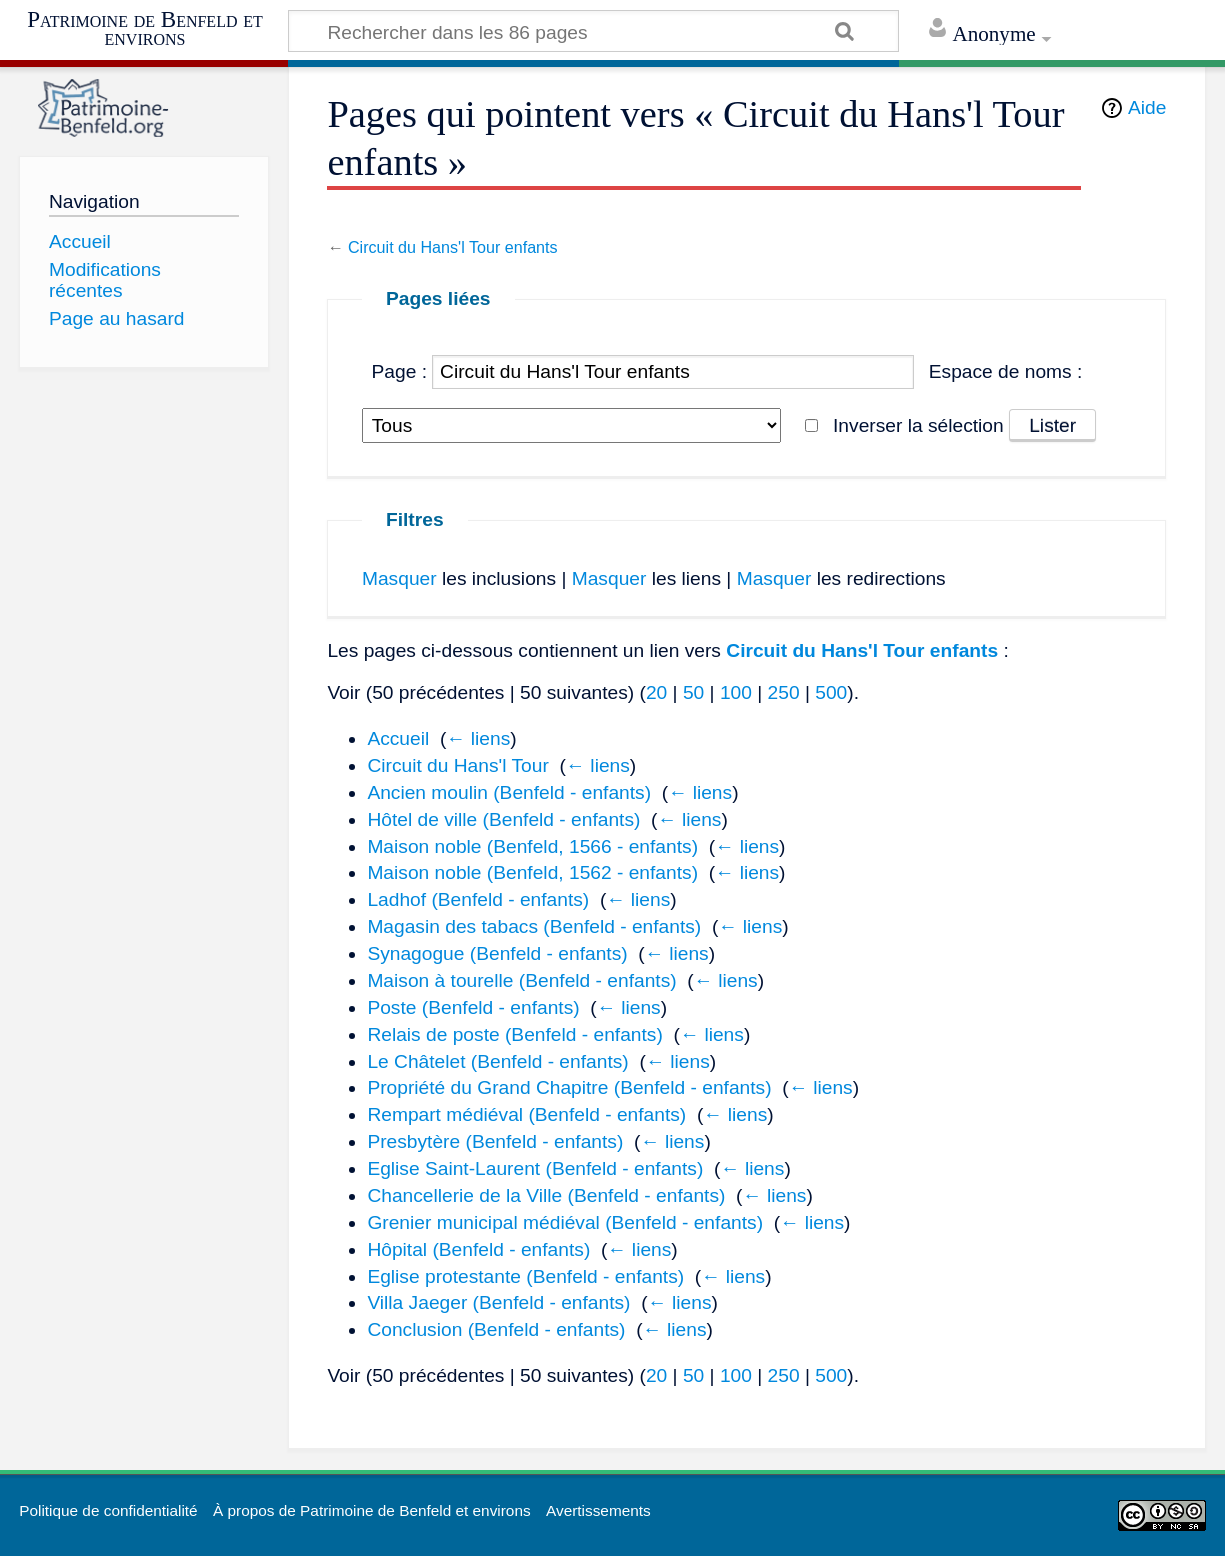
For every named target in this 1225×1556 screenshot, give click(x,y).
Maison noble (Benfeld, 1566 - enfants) (532, 846)
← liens (478, 738)
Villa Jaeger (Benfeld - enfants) (498, 1302)
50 (693, 692)
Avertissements (598, 1510)
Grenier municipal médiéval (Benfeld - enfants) (565, 1222)
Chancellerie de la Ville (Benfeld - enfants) (546, 1195)
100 (736, 692)
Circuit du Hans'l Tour (457, 765)
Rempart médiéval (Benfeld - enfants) (526, 1114)
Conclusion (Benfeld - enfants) (496, 1329)
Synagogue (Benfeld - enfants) (497, 953)
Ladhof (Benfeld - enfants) (478, 899)
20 (656, 692)
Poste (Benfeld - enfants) (473, 1007)
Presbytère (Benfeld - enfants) (495, 1141)
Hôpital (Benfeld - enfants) (478, 1249)
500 (831, 692)
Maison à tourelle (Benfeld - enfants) (521, 980)
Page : (399, 371)
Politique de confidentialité (108, 1510)
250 (784, 692)
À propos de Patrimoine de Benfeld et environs (372, 1510)
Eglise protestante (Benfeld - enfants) (525, 1276)
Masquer (399, 578)
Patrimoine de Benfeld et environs (145, 28)
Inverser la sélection (918, 425)
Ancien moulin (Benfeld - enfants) (509, 792)
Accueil (398, 738)
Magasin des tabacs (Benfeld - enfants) (534, 926)
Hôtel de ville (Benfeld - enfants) (503, 819)
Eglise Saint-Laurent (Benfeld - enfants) (535, 1168)
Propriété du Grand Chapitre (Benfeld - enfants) (569, 1087)
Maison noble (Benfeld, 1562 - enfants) (532, 872)
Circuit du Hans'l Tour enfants (453, 247)
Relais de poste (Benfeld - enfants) (514, 1034)
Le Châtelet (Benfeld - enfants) (497, 1061)
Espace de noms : (1006, 371)
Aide (1147, 107)
